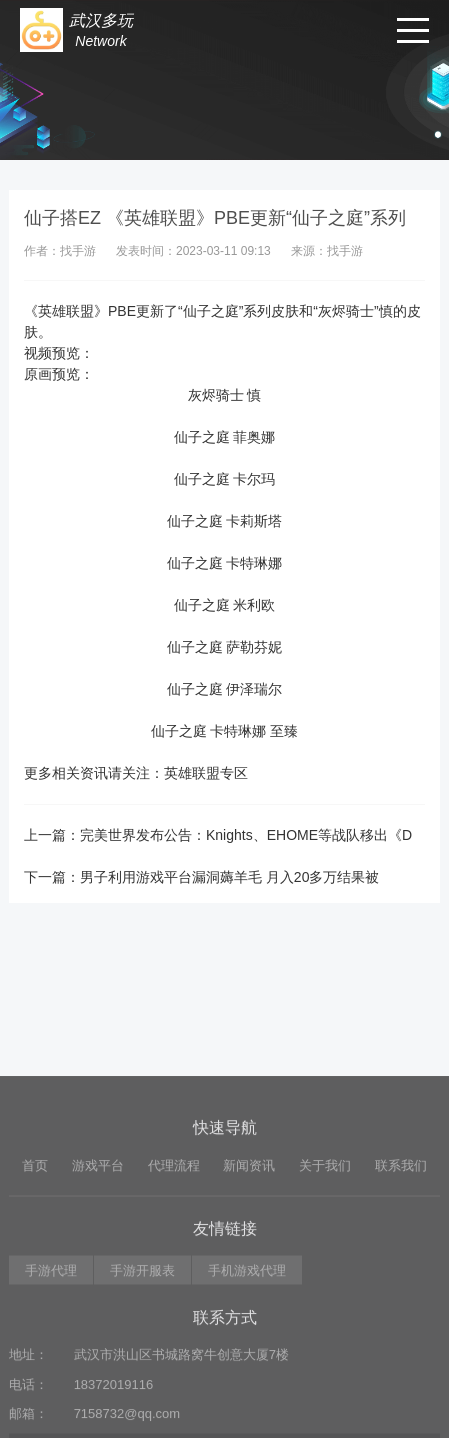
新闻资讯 (249, 1221)
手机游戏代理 (247, 1326)
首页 (35, 1221)
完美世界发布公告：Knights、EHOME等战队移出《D (246, 835)
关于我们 (325, 1221)
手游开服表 (142, 1326)
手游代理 (51, 1326)
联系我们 (401, 1221)
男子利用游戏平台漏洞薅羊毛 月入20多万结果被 (229, 877)
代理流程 (174, 1221)
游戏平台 (98, 1221)
